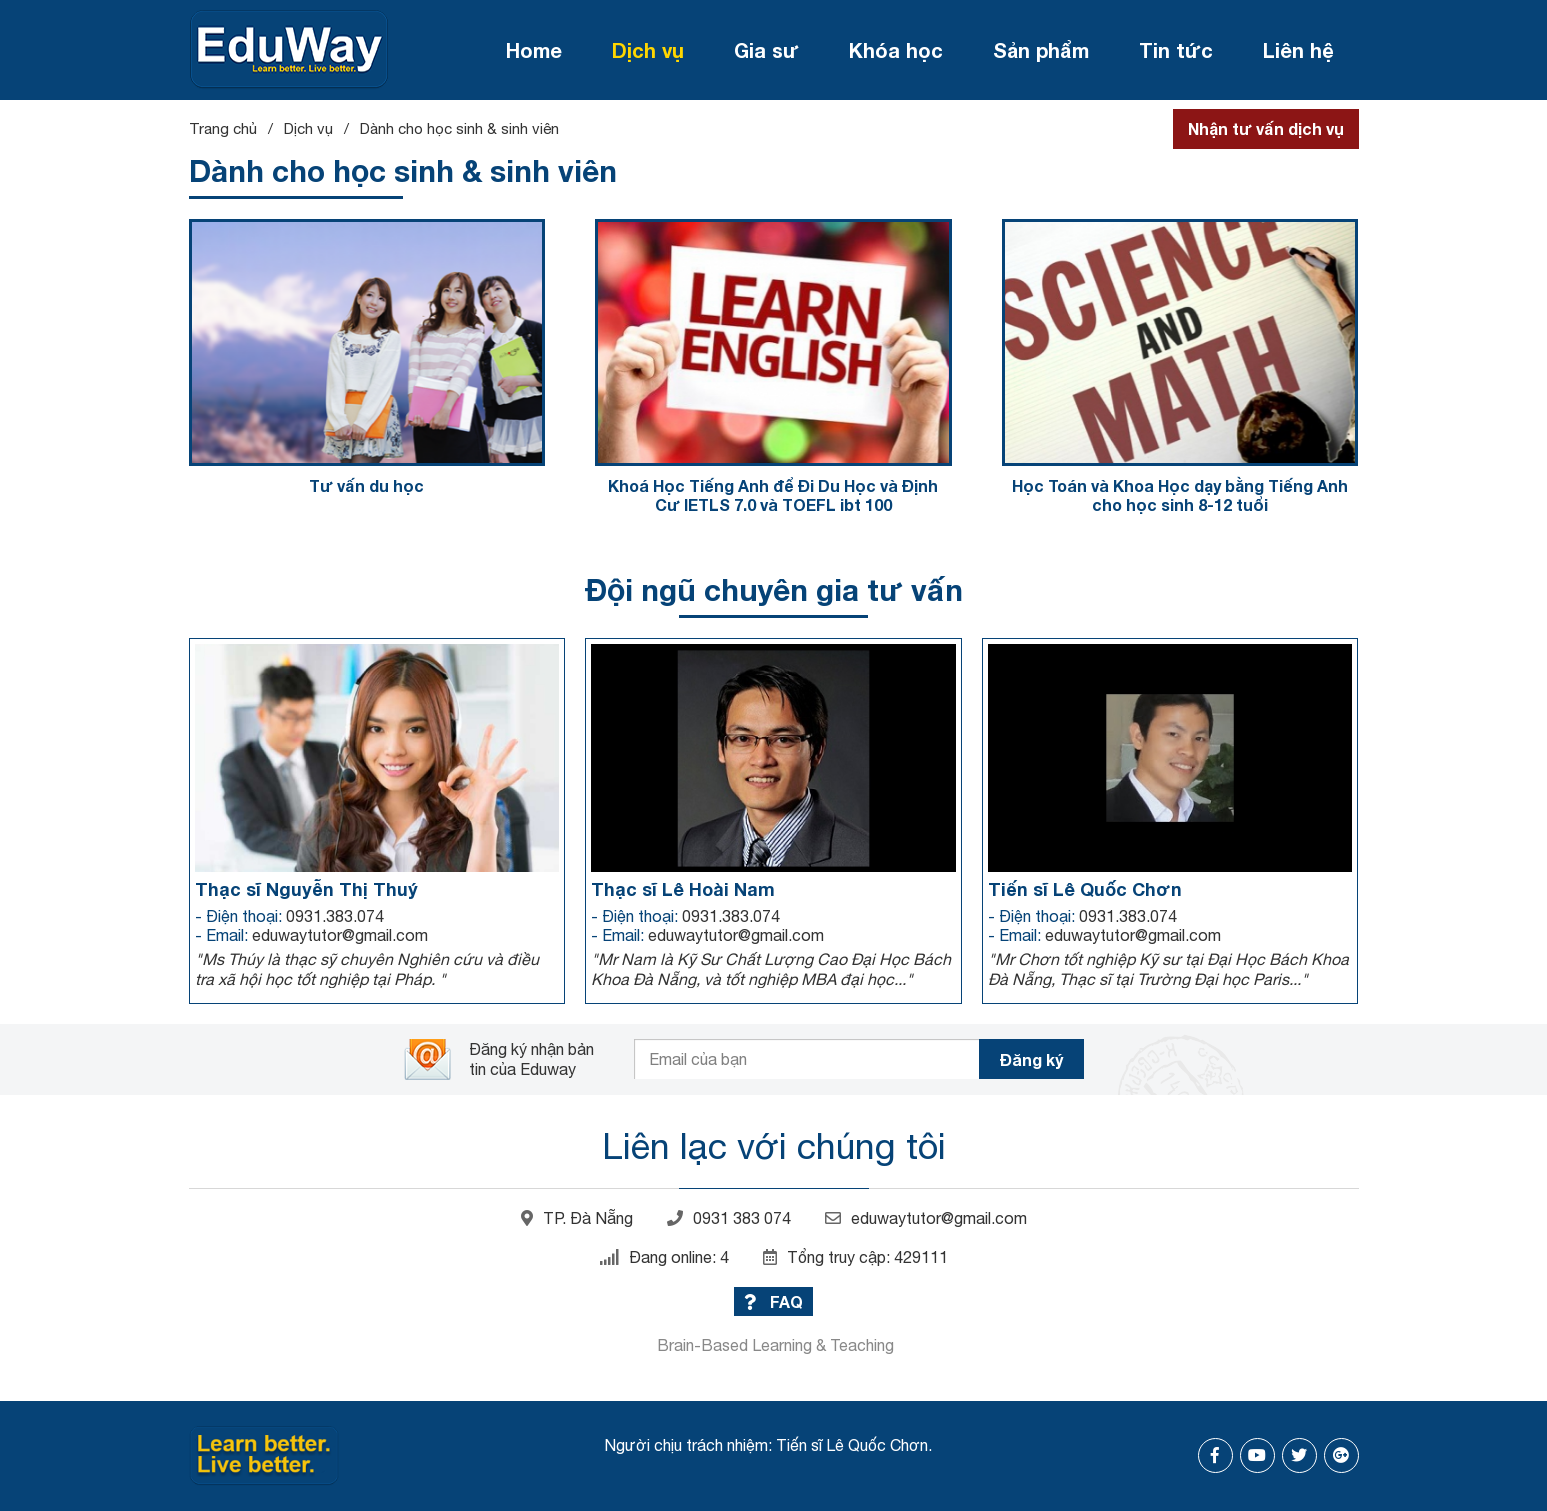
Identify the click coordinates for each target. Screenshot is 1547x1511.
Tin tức (1176, 50)
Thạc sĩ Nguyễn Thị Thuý (306, 889)
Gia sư (766, 50)
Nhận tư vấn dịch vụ (1266, 128)
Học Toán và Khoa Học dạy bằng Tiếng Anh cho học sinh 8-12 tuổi (1180, 495)
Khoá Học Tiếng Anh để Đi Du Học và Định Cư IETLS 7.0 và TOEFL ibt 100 (773, 495)
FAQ (773, 1301)
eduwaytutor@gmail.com (926, 1218)
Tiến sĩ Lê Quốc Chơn (1085, 889)
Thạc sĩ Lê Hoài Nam (683, 889)
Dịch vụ (648, 50)
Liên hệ (1298, 50)
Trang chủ (223, 128)
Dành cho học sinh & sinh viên (459, 128)
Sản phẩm (1041, 50)
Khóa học (896, 50)
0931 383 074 (729, 1218)
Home (534, 50)
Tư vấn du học (366, 485)
